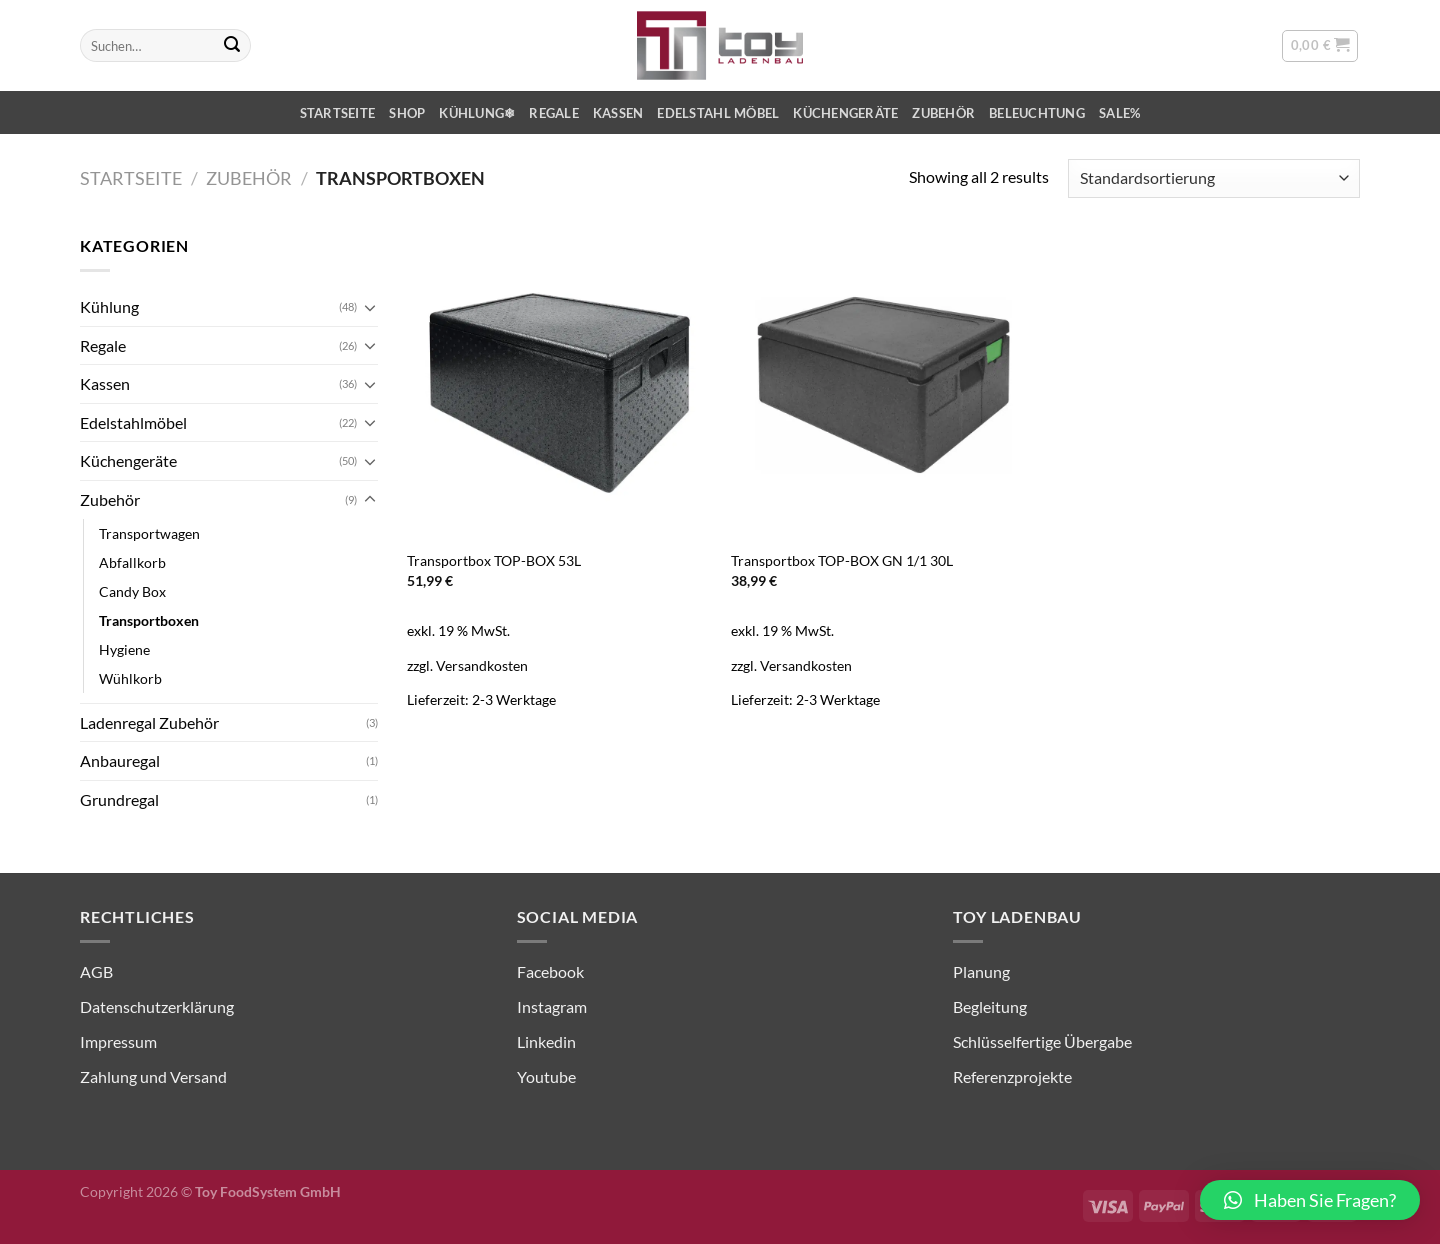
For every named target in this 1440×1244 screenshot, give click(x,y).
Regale (554, 113)
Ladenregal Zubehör (149, 722)
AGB (96, 971)
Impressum (118, 1041)
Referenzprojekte (1012, 1076)
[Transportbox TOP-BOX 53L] (559, 385)
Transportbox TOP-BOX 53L (494, 560)
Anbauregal (120, 760)
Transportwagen (149, 533)
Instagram (552, 1006)
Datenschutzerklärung (157, 1006)
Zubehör (943, 113)
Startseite (338, 113)
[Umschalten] (370, 307)
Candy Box (132, 591)
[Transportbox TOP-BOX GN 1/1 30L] (883, 385)
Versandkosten (482, 665)
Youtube (546, 1076)
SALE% (1119, 113)
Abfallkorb (132, 562)
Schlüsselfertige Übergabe (1042, 1041)
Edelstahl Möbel (718, 113)
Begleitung (990, 1006)
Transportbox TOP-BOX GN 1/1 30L (842, 560)
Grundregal (119, 799)
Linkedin (546, 1041)
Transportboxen (149, 620)
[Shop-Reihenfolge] (1214, 178)
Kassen (618, 113)
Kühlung (109, 306)
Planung (981, 971)
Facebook (550, 971)
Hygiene (124, 649)
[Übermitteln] (232, 46)
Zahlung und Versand (153, 1076)
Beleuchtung (1037, 113)
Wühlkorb (130, 678)
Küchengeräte (845, 113)
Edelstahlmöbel (133, 422)
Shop (407, 113)
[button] (1310, 1200)
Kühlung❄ (477, 113)
